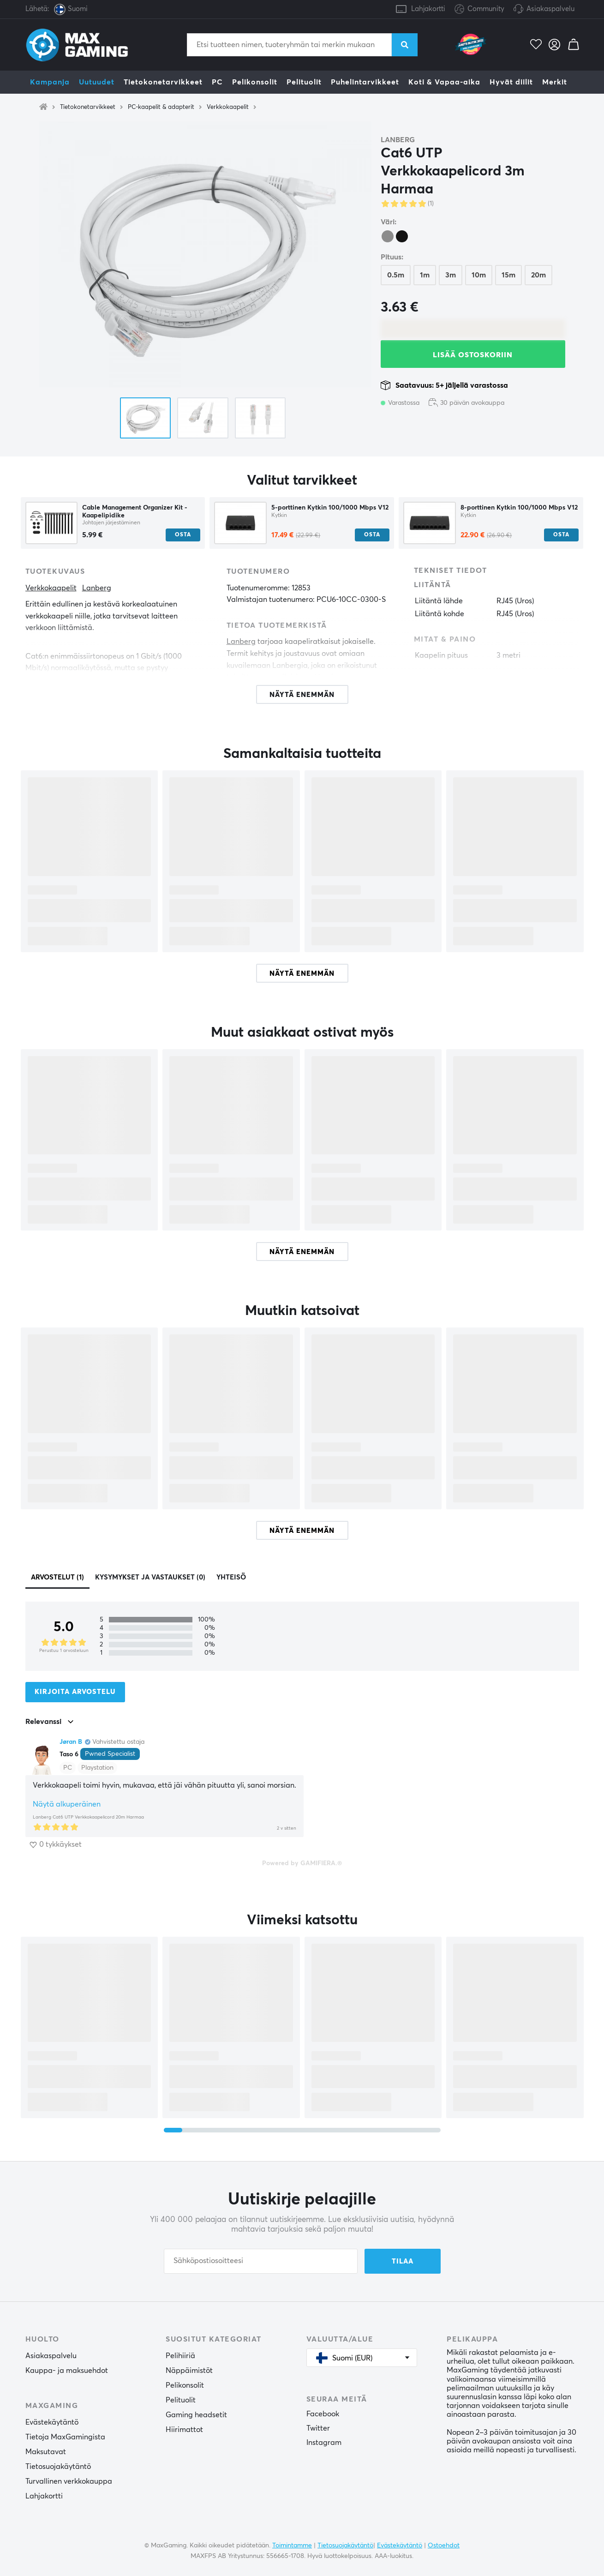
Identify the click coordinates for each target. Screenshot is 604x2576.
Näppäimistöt (189, 2370)
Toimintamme (292, 2545)
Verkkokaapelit (228, 107)
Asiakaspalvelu (550, 9)
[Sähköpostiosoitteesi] (261, 2261)
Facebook (322, 2414)
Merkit (554, 82)
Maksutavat (45, 2452)
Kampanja (50, 82)
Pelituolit (304, 82)
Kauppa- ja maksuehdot (66, 2370)
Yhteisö (231, 1577)
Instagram (323, 2442)
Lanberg (398, 140)
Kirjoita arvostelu (75, 1691)
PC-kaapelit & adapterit (161, 107)
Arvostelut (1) (57, 1577)
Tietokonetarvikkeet (163, 82)
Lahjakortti (428, 9)
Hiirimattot (184, 2429)
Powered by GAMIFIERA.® (302, 1863)
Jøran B (71, 1742)
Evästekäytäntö (51, 2422)
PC (217, 82)
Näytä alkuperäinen (67, 1804)
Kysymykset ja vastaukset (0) (150, 1577)
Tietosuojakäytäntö (58, 2466)
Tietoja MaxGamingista (65, 2437)
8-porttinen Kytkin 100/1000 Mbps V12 (519, 507)
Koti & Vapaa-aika (444, 82)
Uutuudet (96, 82)
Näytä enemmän (302, 973)
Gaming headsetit (196, 2415)
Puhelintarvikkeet (365, 82)
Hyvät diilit (511, 82)
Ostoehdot (444, 2545)
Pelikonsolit (254, 82)
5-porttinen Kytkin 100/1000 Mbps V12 (330, 507)
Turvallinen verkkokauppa (68, 2481)
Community (479, 9)
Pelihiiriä (180, 2356)
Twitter (318, 2428)
